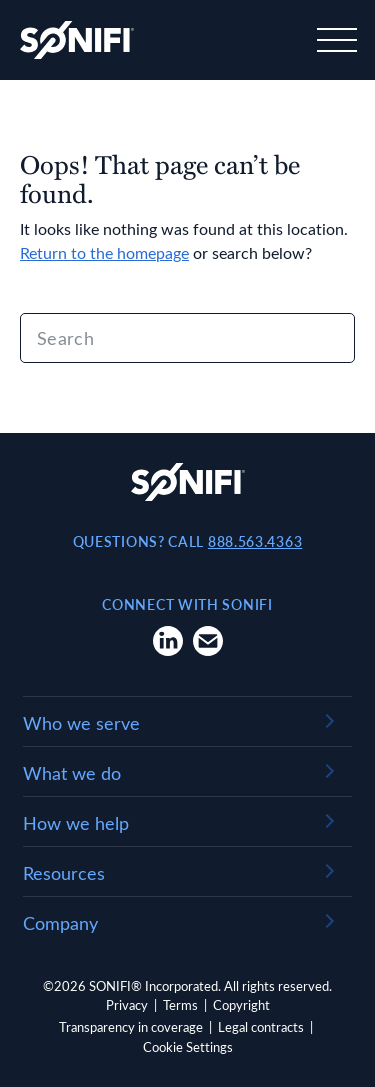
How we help (76, 823)
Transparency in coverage (131, 1026)
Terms (180, 1004)
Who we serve (81, 723)
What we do (72, 773)
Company (60, 923)
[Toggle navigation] (335, 40)
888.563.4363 (255, 541)
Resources (64, 873)
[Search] (187, 338)
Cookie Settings (188, 1046)
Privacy (127, 1004)
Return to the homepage (104, 252)
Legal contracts (261, 1026)
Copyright (241, 1004)
